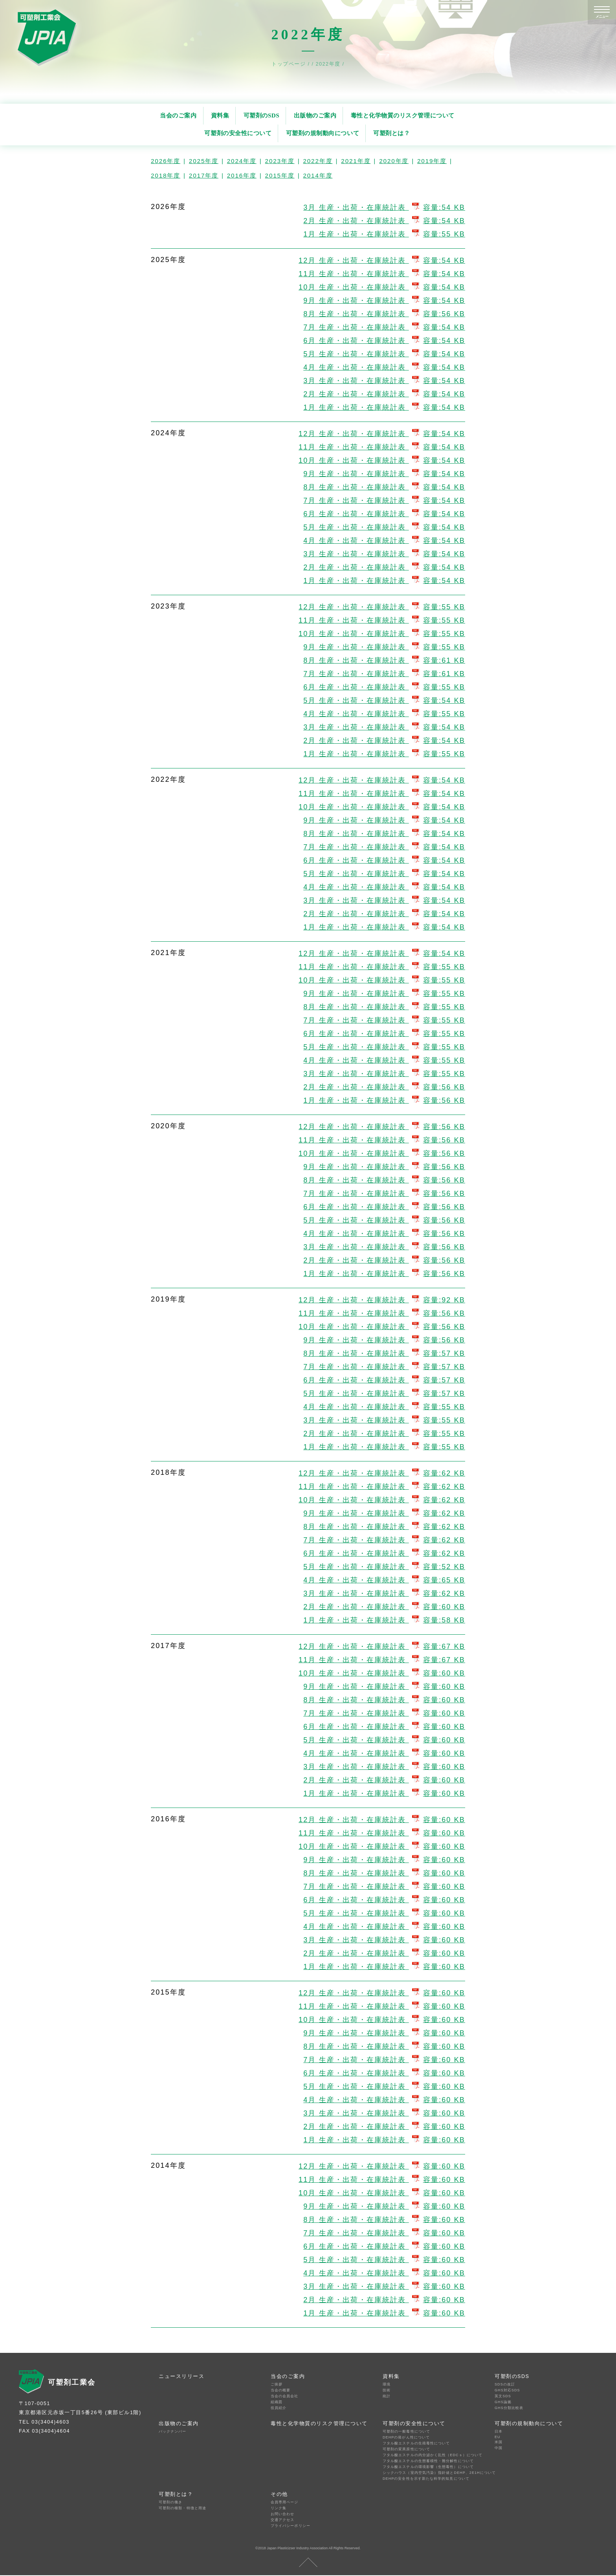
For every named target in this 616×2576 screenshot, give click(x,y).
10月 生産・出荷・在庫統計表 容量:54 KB (382, 287)
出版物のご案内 (315, 115)
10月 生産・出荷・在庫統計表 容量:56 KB (382, 1153)
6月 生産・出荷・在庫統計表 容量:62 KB (384, 1553)
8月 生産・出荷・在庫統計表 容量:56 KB (384, 314)
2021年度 (355, 161)
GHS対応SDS (507, 2390)
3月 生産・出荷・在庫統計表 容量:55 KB (384, 1074)
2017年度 (203, 175)
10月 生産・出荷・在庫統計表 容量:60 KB (382, 1673)
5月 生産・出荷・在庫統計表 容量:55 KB (384, 1047)
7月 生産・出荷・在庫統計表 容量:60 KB (384, 1713)
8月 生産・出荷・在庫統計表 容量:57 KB (384, 1353)
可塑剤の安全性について (237, 133)
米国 (498, 2442)
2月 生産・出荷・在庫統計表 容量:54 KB (384, 221)
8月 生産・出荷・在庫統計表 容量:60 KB (384, 1700)
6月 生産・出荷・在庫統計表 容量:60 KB (384, 1727)
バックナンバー (173, 2431)
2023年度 (280, 161)
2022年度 (317, 161)
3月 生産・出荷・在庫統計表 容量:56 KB (384, 1247)
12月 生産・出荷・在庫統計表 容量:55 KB (382, 607)
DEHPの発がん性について (406, 2437)
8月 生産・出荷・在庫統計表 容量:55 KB (384, 1007)
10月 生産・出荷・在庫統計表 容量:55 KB (382, 634)
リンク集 (278, 2508)
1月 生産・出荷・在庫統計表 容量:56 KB (384, 1100)
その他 (279, 2494)
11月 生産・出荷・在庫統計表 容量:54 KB (382, 274)
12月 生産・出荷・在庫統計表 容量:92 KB (382, 1300)
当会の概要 (280, 2390)
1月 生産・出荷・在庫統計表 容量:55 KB (384, 234)
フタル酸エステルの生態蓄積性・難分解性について (428, 2461)
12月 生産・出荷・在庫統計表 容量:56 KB (382, 1127)
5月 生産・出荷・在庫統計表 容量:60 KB (384, 1740)
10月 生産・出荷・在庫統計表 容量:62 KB (382, 1500)
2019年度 (432, 161)
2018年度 (165, 175)
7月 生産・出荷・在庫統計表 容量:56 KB (384, 1193)
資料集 (220, 115)
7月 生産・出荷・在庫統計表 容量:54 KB (384, 327)
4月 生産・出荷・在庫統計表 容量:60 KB (384, 1753)
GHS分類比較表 (509, 2408)
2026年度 (165, 161)
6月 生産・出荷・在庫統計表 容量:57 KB (384, 1380)
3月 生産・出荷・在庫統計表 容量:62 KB (384, 1593)
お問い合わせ (282, 2514)
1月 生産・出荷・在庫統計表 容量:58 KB (384, 1620)
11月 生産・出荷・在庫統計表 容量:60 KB (382, 1833)
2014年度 (317, 175)
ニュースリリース (181, 2376)
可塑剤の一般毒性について (406, 2431)
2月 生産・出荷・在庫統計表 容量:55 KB (384, 1433)
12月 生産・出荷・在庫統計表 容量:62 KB (382, 1473)
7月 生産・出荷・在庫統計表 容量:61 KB (384, 674)
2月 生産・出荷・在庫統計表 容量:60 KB (384, 1607)
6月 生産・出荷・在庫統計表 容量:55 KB (384, 687)
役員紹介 (278, 2408)
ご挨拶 (276, 2384)
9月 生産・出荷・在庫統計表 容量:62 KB (384, 1513)
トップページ (289, 64)
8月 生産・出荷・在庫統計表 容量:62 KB (384, 1527)
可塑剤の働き (170, 2502)
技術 (386, 2390)
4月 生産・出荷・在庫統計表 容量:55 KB (384, 714)
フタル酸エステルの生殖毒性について (416, 2443)
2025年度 (203, 161)
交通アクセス (282, 2520)
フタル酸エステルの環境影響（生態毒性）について (428, 2467)
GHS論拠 (503, 2402)
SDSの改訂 (505, 2384)
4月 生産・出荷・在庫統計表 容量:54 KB (384, 367)
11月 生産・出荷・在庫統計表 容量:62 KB (382, 1487)
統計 (386, 2396)
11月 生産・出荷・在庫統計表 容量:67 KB (382, 1660)
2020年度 (394, 161)
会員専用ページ (285, 2502)
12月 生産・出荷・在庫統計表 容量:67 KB (382, 1646)
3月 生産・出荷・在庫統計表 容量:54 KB (384, 207)
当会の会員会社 (285, 2396)
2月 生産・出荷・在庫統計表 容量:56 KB (384, 1087)
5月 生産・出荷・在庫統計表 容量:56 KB (384, 1220)
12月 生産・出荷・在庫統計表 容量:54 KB (382, 260)
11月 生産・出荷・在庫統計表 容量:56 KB (382, 1140)
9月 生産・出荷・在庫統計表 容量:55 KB (384, 647)
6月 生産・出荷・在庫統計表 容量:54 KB (384, 341)
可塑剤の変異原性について (406, 2449)
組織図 (276, 2402)
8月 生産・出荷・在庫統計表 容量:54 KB (384, 487)
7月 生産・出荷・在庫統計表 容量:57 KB (384, 1367)
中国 (498, 2448)
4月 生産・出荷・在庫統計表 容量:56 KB (384, 1234)
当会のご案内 (178, 115)
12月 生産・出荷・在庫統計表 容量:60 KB (382, 1820)
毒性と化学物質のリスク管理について (403, 115)
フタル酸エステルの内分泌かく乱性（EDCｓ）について (431, 2455)
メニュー (602, 16)
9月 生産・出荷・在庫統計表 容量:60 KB (384, 1686)
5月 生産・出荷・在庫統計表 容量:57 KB (384, 1393)
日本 (498, 2431)
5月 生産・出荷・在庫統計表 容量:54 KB (384, 354)
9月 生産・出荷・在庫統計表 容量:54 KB (384, 300)
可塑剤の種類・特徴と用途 (182, 2508)
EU (497, 2437)
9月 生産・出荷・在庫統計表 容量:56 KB (384, 1167)
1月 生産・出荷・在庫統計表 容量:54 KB (384, 407)
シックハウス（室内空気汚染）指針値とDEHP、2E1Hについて (431, 2473)
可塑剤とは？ (391, 133)
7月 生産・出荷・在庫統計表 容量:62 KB (384, 1540)
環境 (386, 2384)
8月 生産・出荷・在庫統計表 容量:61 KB (384, 660)
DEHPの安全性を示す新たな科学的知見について (426, 2479)
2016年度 (242, 175)
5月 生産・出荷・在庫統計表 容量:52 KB (384, 1567)
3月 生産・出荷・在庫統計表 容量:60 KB (384, 1767)
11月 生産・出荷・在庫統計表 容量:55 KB (382, 620)
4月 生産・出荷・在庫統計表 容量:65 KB (384, 1580)
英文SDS (503, 2396)
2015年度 (280, 175)
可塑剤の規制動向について (322, 133)
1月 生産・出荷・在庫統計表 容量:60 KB (384, 1793)
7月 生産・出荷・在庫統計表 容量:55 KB (384, 1020)
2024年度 (242, 161)
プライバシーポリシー (290, 2526)
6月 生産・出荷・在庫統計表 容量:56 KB (384, 1207)
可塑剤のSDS (262, 115)
